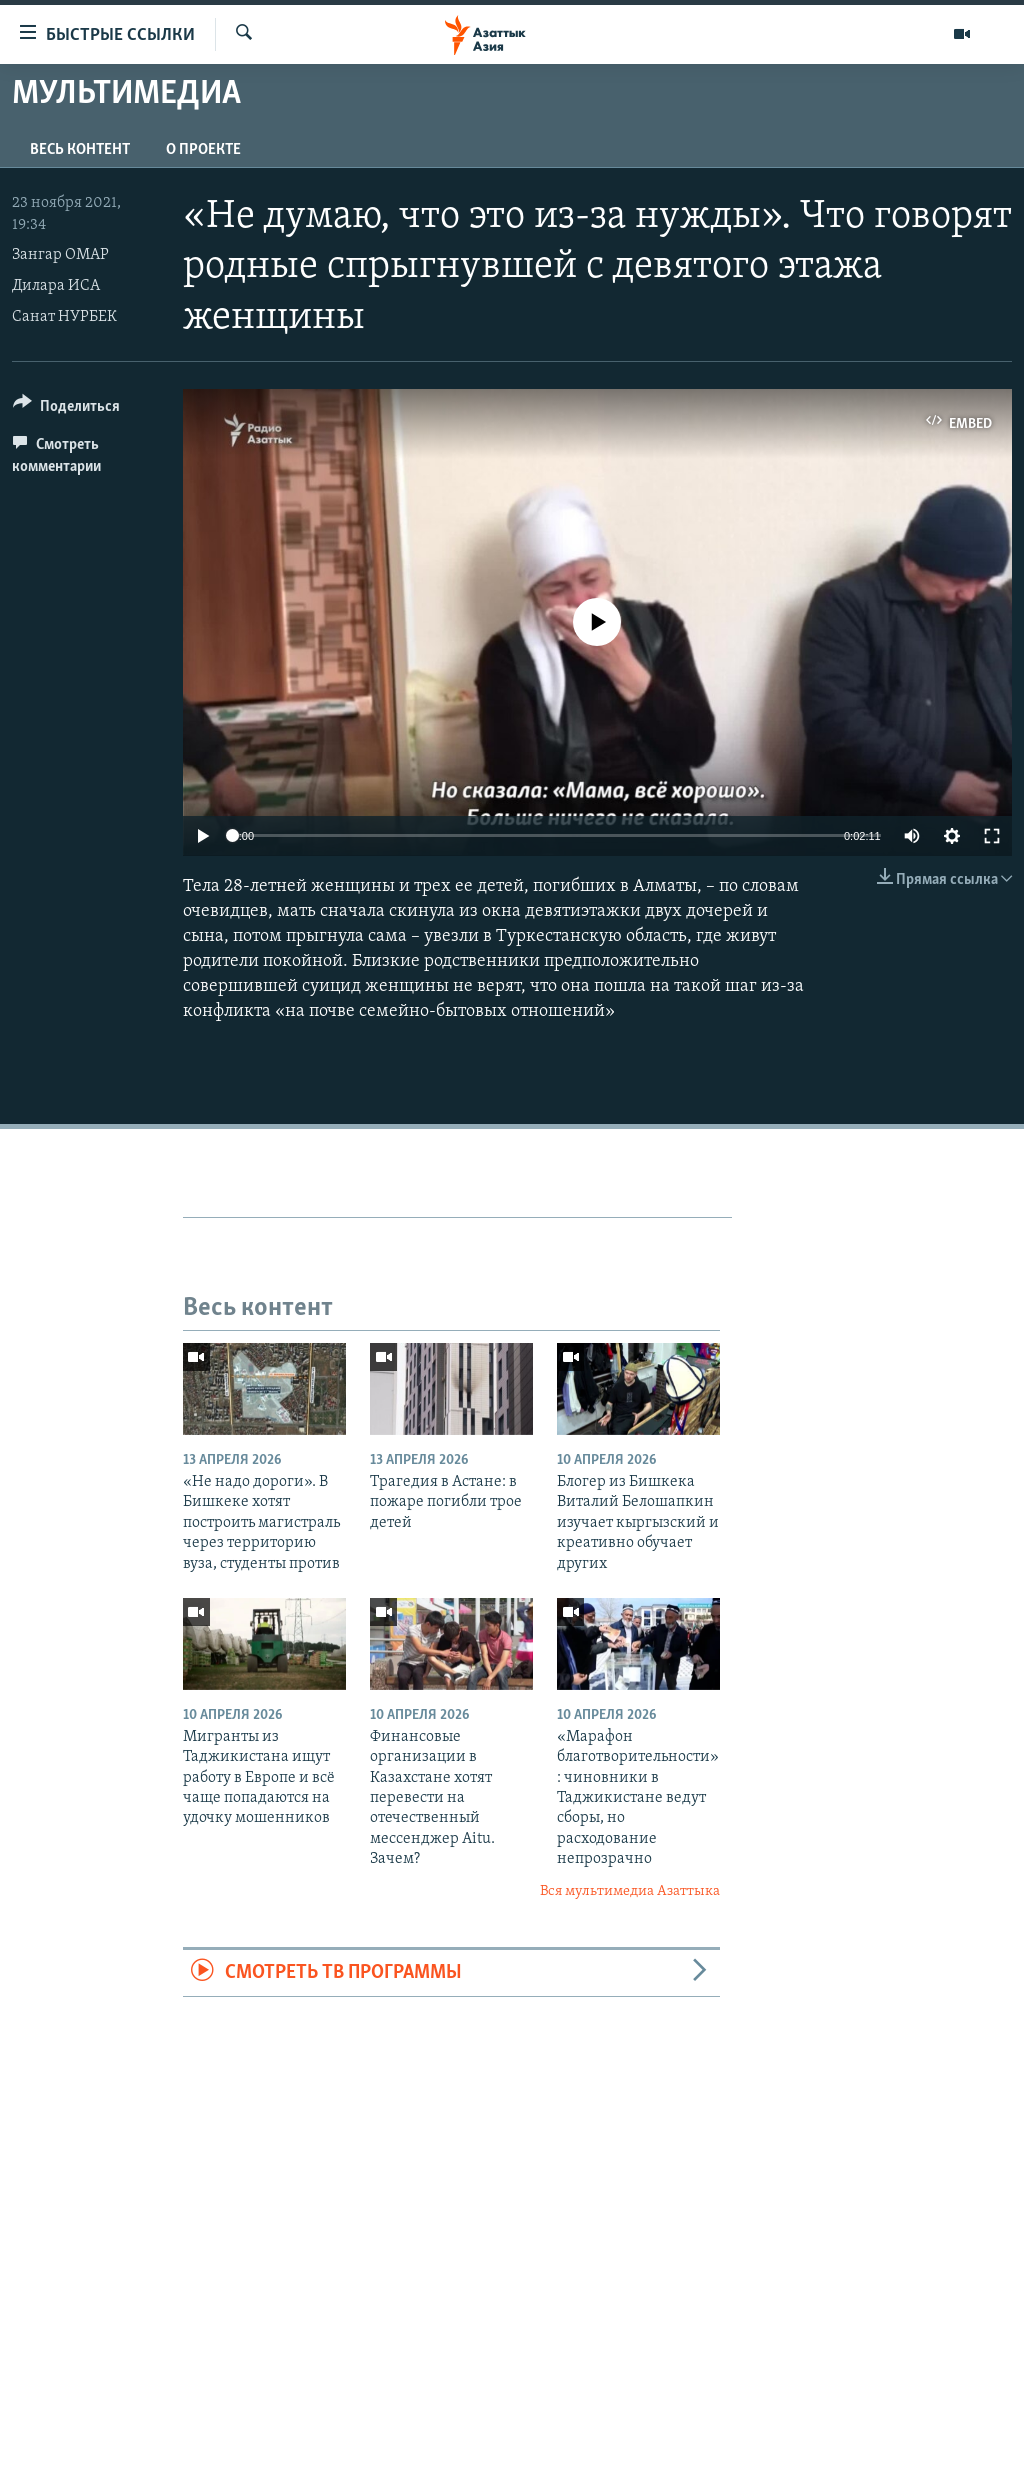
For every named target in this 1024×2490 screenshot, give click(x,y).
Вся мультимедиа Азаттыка (630, 1891)
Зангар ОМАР (60, 255)
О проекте (203, 150)
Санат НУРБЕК (64, 317)
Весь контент (80, 150)
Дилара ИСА (56, 286)
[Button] (66, 409)
